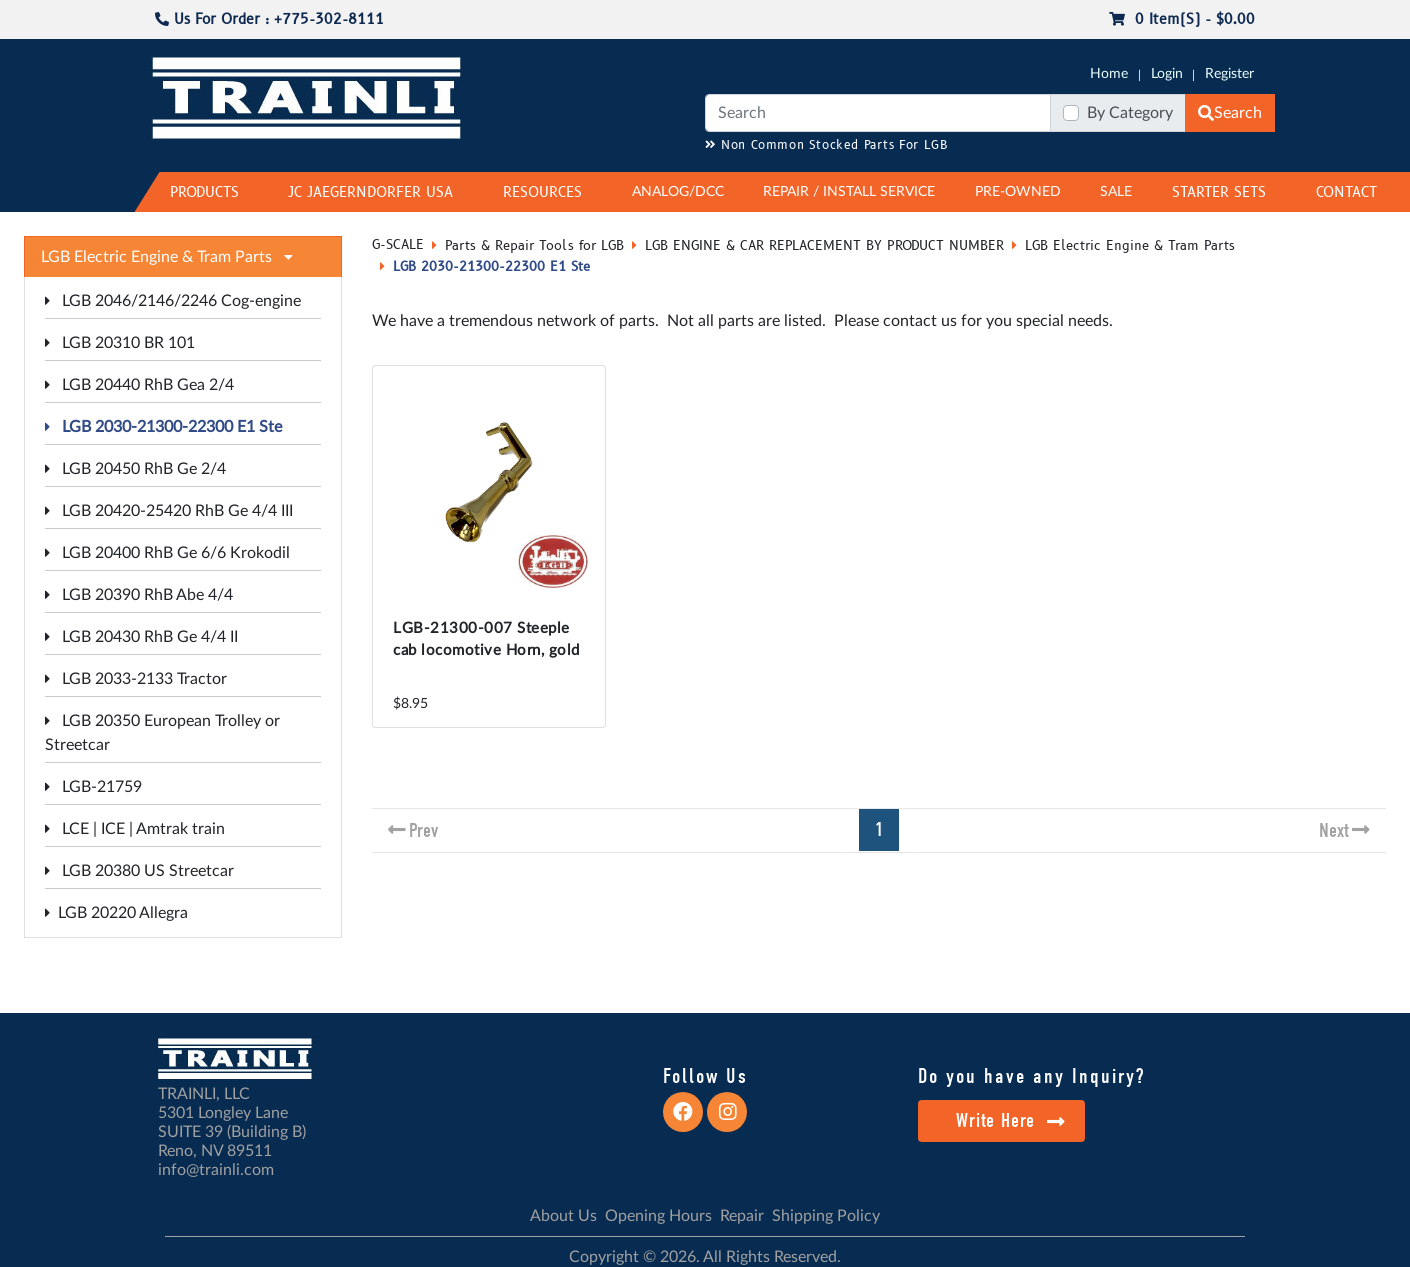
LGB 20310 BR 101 (120, 343)
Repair (742, 1216)
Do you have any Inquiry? (1031, 1076)
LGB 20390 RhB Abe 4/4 (139, 595)
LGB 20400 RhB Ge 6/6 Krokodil (167, 553)
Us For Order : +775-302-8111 (269, 19)
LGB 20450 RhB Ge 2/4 (135, 469)
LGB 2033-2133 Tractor (136, 679)
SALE (1116, 192)
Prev (423, 830)
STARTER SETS (1219, 192)
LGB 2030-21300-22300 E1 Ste (163, 427)
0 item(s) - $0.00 (1182, 19)
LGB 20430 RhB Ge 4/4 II (141, 637)
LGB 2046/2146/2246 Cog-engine (173, 301)
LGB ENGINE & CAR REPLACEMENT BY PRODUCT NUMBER (824, 246)
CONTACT (1346, 192)
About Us (563, 1216)
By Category (1130, 113)
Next (1334, 830)
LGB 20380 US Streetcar (139, 871)
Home (1109, 74)
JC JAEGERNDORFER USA (370, 192)
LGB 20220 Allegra (116, 913)
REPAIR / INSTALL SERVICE (849, 192)
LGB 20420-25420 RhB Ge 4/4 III (169, 511)
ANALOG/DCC (678, 192)
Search (1230, 113)
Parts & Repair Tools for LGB (534, 246)
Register (1229, 74)
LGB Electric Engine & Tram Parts (1130, 246)
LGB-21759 (93, 787)
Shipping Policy (826, 1216)
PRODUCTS (204, 192)
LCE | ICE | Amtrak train (135, 829)
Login (1167, 74)
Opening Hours (658, 1216)
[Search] (878, 113)
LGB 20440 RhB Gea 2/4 (139, 385)
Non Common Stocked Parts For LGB (826, 145)
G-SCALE (398, 245)
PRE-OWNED (1018, 192)
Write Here (1010, 1120)
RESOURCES (542, 192)
